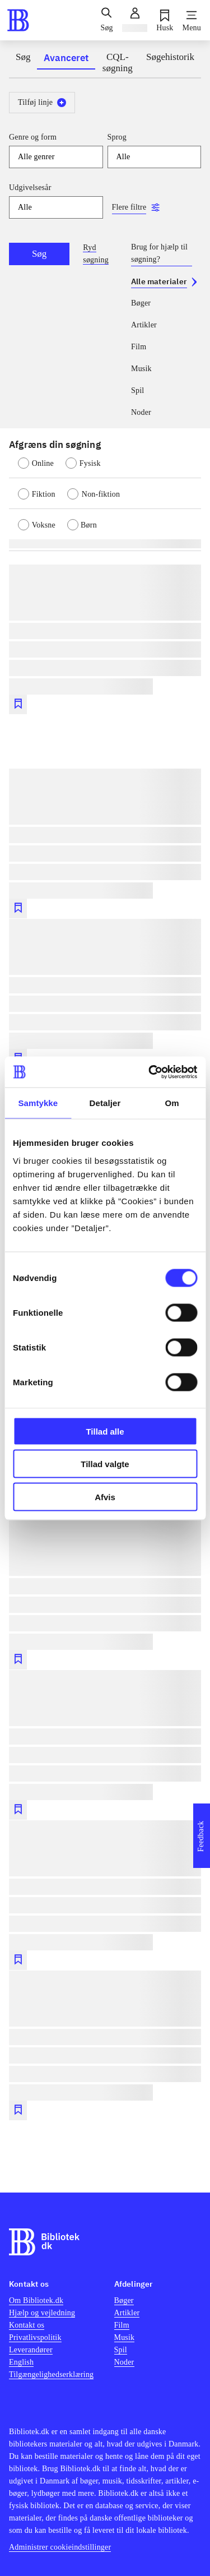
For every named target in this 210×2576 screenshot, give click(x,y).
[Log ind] (134, 20)
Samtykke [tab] (38, 1103)
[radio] (42, 462)
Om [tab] (172, 1103)
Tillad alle (105, 1431)
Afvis (105, 1496)
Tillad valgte (105, 1464)
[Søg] (106, 20)
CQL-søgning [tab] (117, 62)
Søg (39, 253)
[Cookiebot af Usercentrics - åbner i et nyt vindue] (149, 1072)
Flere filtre (129, 207)
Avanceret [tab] (66, 58)
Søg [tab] (23, 57)
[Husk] (164, 20)
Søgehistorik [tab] (170, 57)
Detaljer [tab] (105, 1103)
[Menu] (192, 20)
